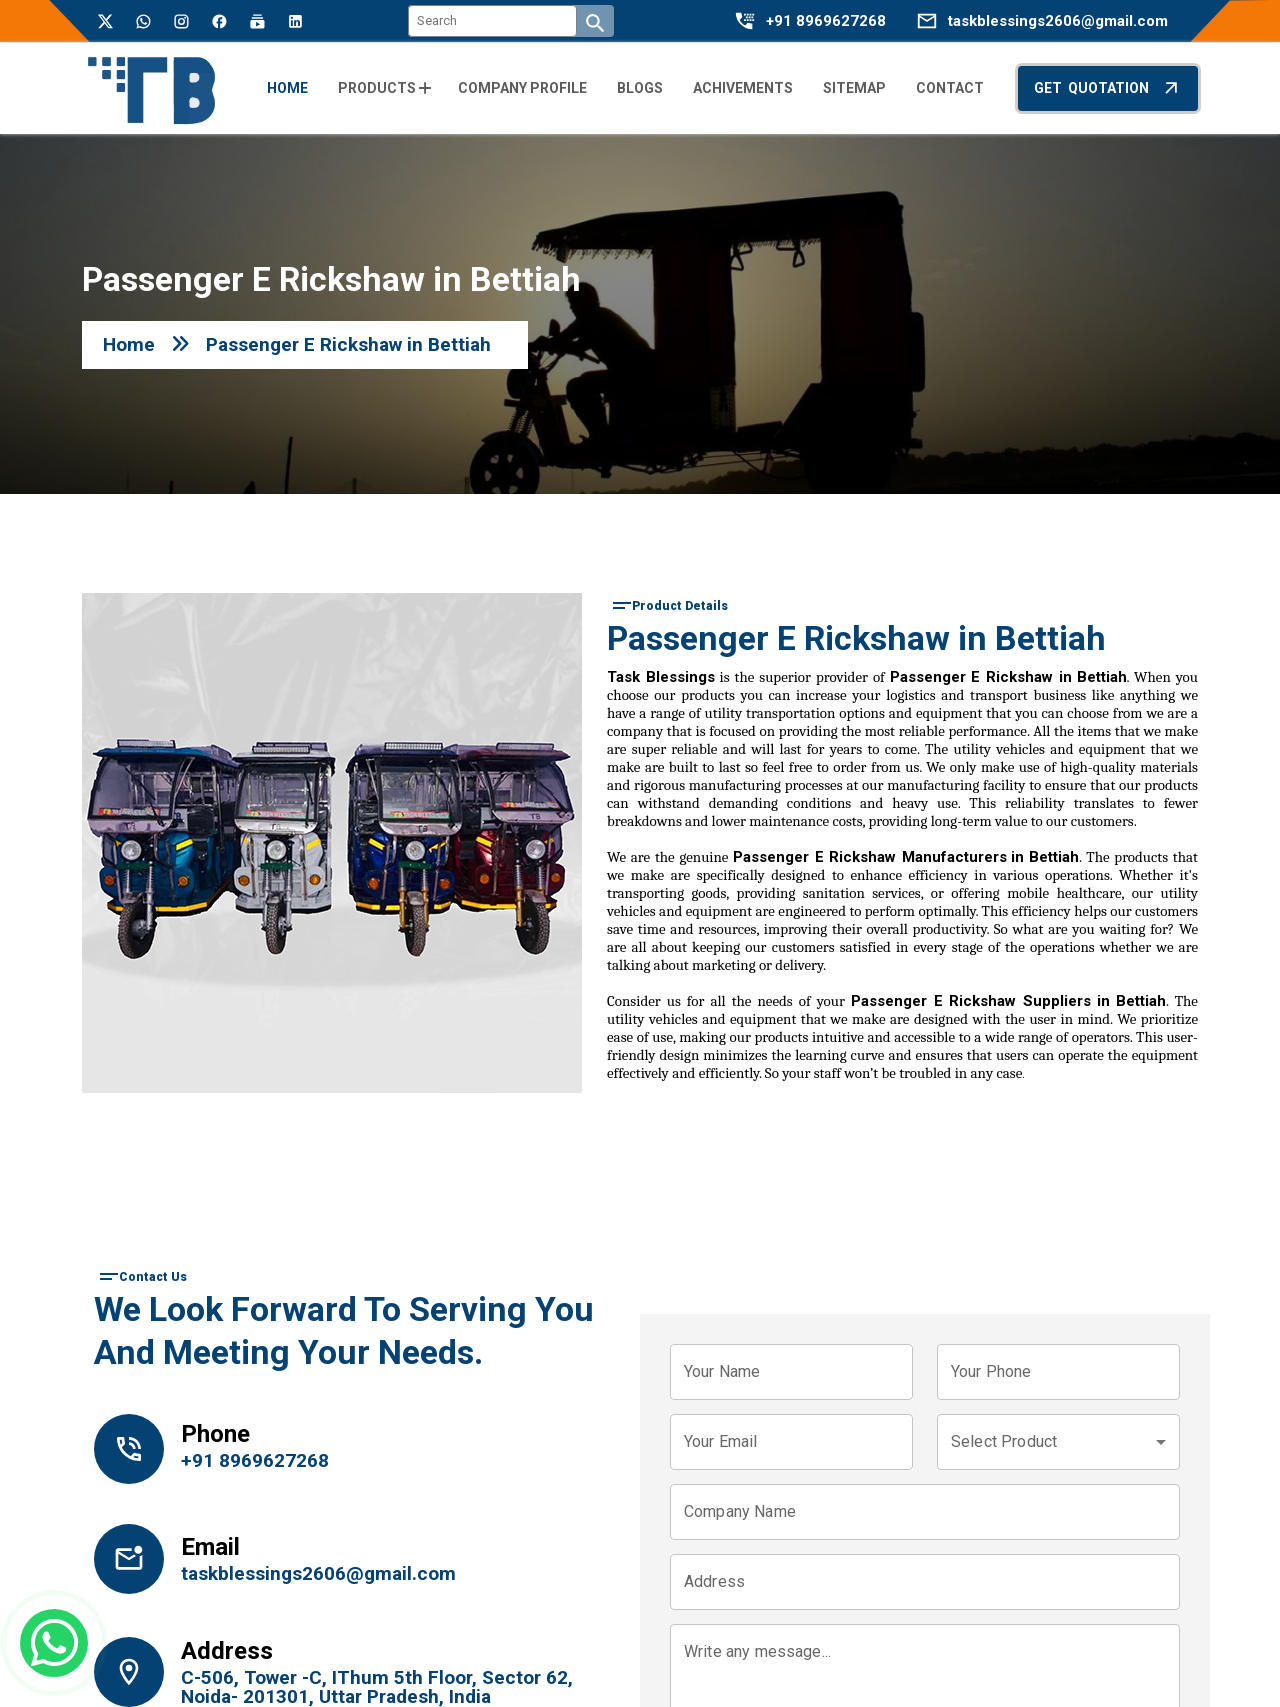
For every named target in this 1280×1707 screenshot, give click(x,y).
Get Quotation (1108, 87)
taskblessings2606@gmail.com (1058, 21)
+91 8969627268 (826, 21)
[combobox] (1058, 1442)
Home (129, 344)
